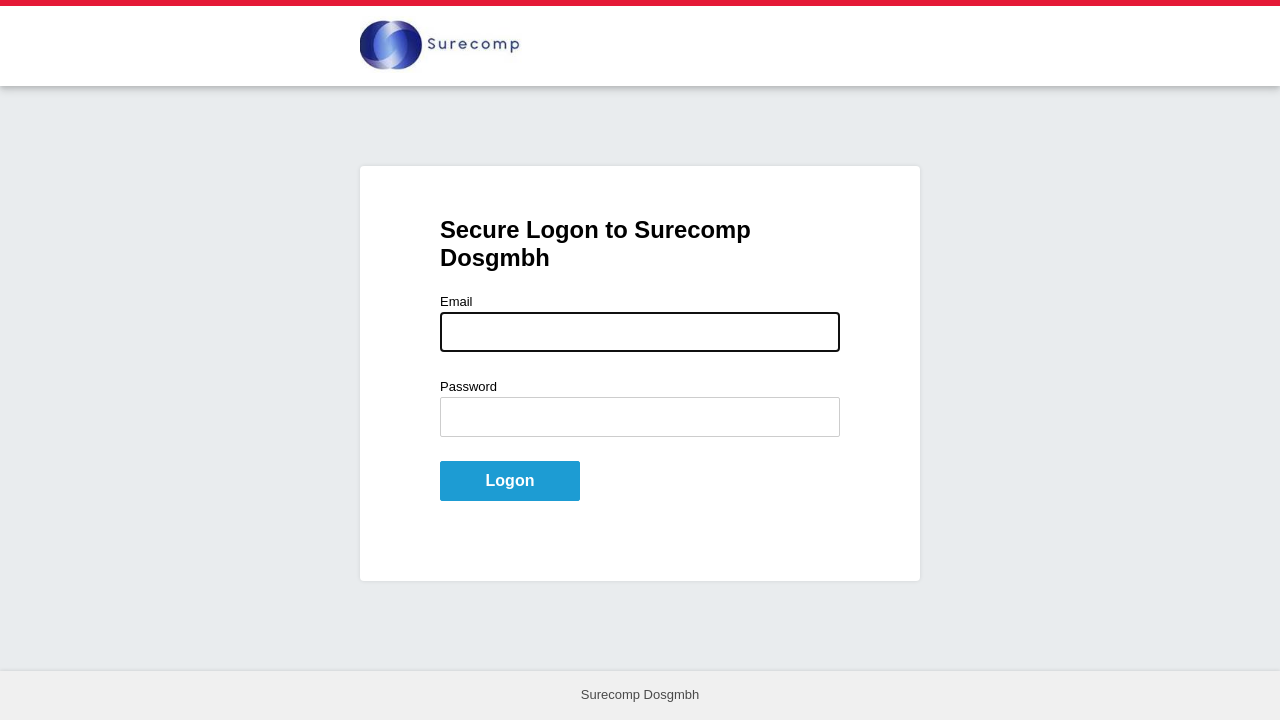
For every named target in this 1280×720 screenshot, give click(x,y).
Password (468, 386)
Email (456, 301)
